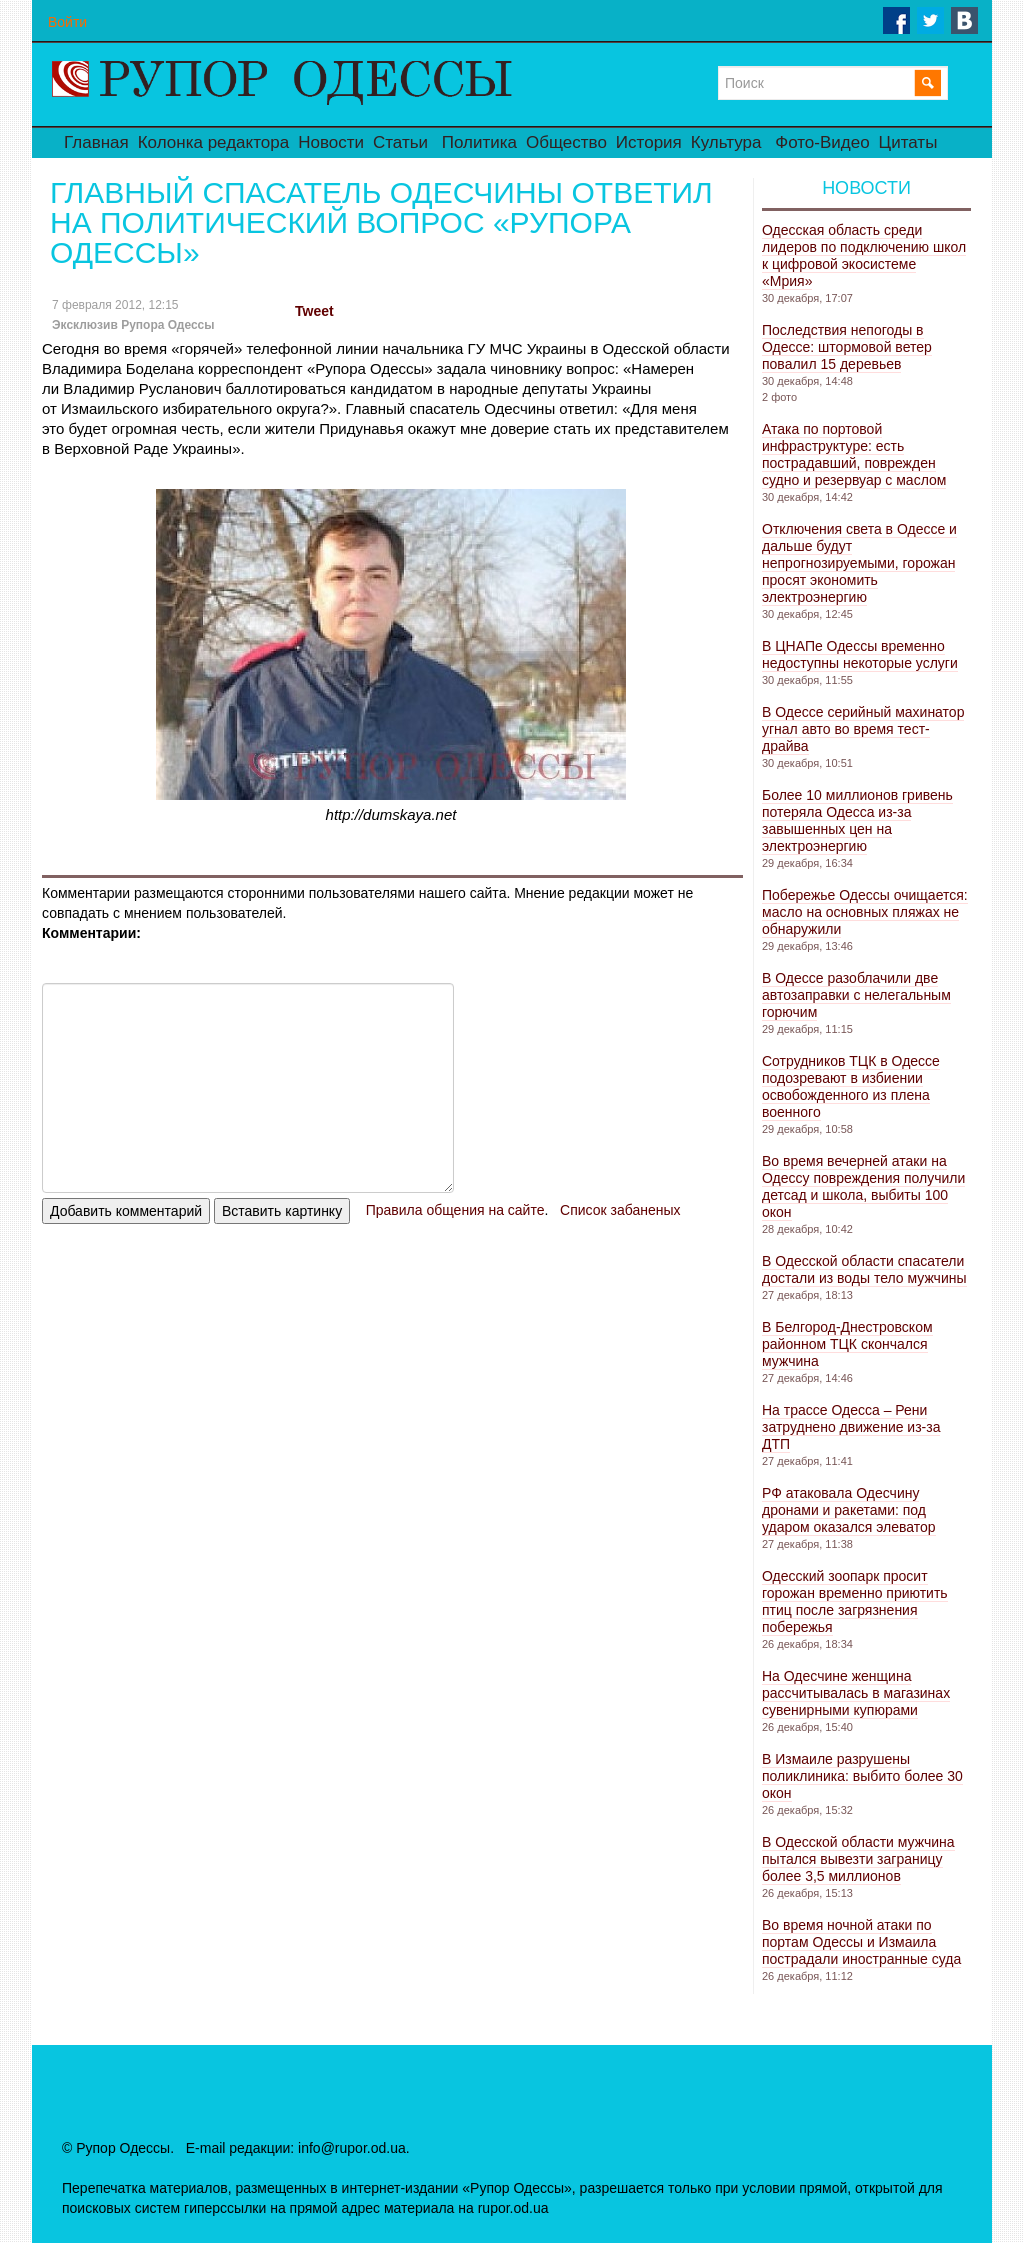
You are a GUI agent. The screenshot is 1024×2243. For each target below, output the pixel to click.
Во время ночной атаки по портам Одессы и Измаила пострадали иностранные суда (861, 1942)
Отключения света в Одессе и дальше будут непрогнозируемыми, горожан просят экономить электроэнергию (859, 563)
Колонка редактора (213, 142)
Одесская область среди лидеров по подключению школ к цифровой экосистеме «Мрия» (864, 255)
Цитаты (908, 142)
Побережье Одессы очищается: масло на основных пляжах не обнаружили (865, 912)
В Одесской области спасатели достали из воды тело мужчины (864, 1269)
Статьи (400, 142)
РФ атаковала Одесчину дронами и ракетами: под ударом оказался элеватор (849, 1510)
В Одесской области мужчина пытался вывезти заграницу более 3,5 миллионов (858, 1859)
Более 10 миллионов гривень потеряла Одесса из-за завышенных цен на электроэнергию (857, 820)
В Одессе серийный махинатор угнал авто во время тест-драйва (863, 729)
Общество (566, 142)
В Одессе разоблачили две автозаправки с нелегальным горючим (856, 995)
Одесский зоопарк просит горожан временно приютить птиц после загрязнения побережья (855, 1601)
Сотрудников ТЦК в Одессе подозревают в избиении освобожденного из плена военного (851, 1086)
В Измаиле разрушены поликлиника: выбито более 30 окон (862, 1776)
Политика (479, 142)
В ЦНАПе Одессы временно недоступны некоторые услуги (860, 654)
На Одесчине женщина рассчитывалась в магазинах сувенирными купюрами (856, 1693)
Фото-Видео (822, 142)
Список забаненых (620, 1210)
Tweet (314, 311)
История (649, 142)
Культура (726, 142)
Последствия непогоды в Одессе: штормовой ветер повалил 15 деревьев (847, 347)
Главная (96, 142)
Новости (331, 142)
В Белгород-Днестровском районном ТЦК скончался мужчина (847, 1344)
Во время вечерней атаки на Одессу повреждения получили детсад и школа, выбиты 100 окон (863, 1186)
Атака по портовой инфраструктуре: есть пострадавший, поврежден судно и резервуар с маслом (854, 454)
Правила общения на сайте (455, 1210)
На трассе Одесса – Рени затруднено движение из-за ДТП (851, 1427)
